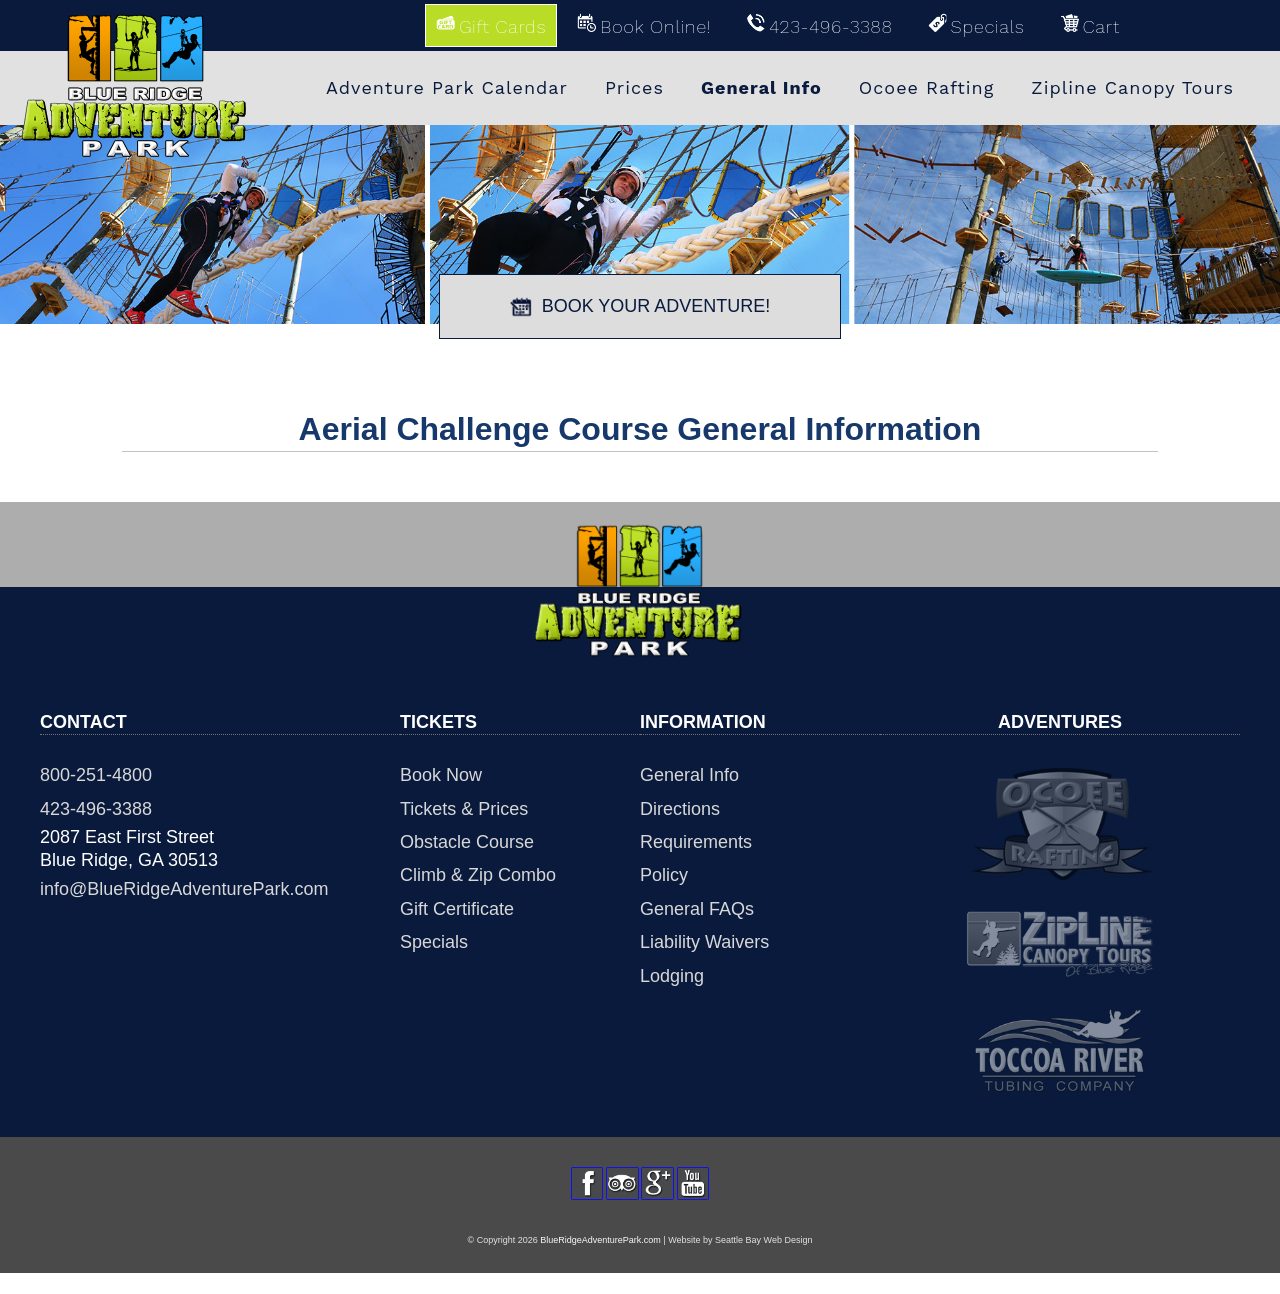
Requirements (696, 842)
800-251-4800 (96, 775)
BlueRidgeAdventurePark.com (600, 1261)
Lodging (672, 976)
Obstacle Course (467, 842)
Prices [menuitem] (634, 87)
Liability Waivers (704, 942)
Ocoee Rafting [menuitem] (927, 87)
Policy (664, 875)
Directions (680, 809)
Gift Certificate (457, 909)
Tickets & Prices (464, 809)
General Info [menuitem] (761, 87)
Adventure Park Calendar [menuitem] (447, 87)
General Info (689, 775)
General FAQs (697, 909)
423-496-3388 (96, 809)
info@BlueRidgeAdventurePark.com (184, 889)
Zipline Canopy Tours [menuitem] (1132, 87)
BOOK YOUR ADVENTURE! (640, 307)
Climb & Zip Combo (478, 875)
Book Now (441, 775)
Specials (434, 942)
